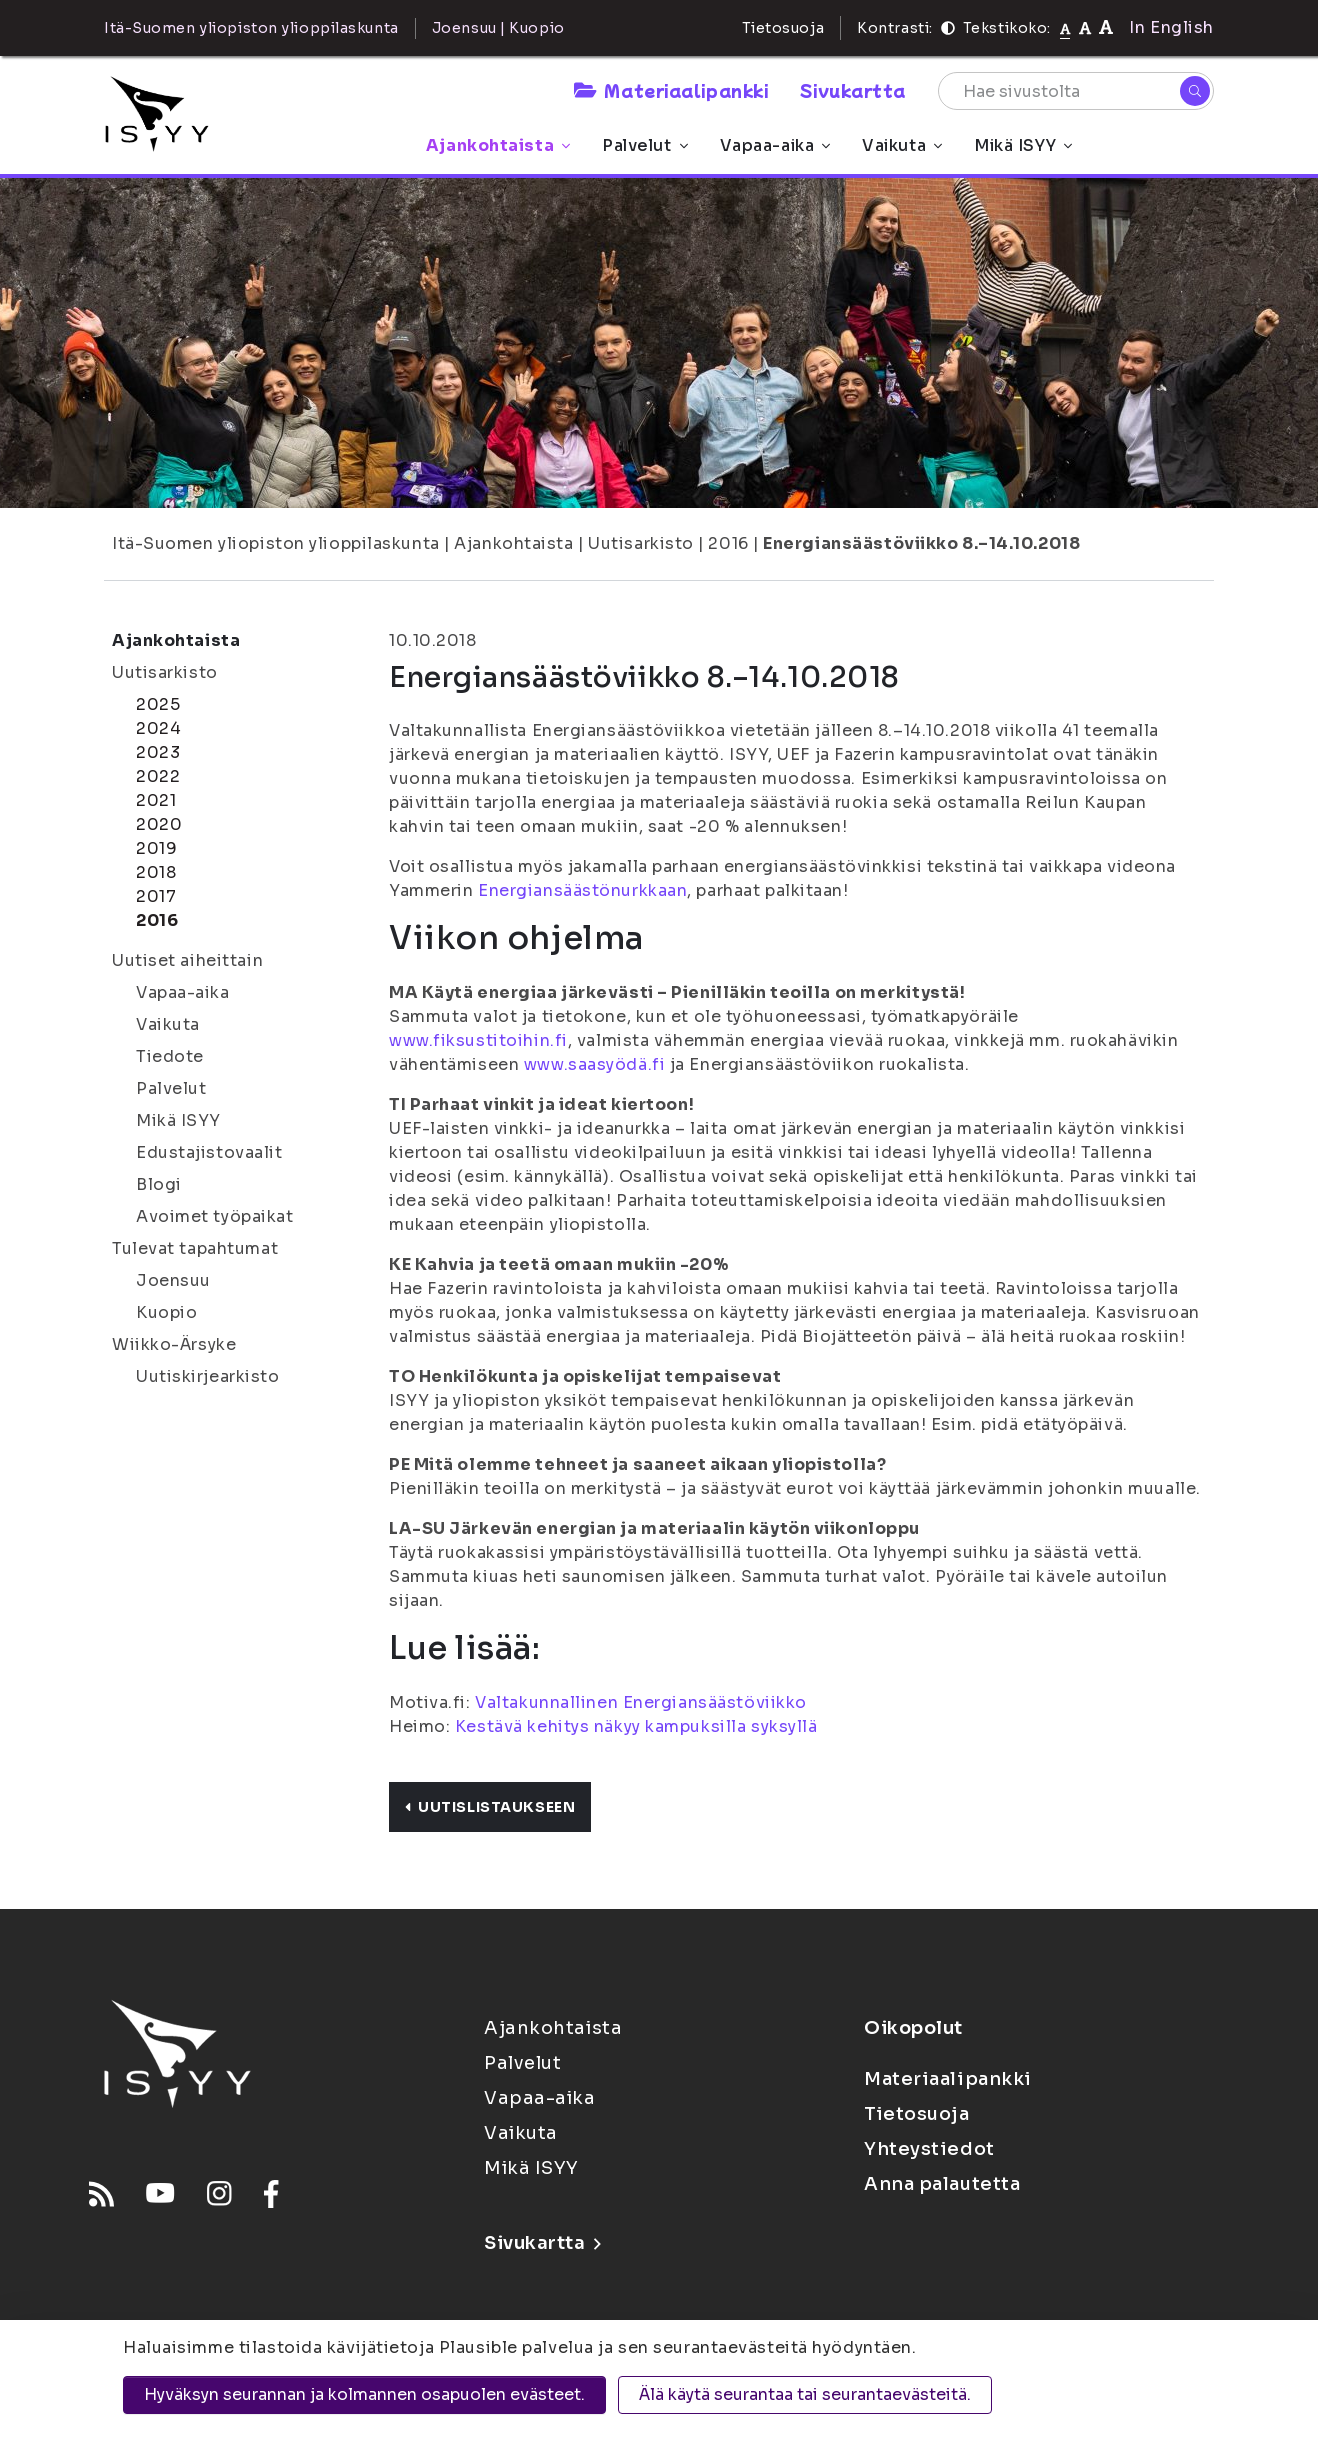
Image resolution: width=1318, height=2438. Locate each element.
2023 (158, 752)
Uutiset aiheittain (187, 960)
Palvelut (644, 145)
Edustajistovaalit (209, 1152)
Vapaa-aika (775, 145)
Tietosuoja (783, 28)
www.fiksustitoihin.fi (478, 1040)
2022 (158, 776)
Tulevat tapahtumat (195, 1248)
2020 (159, 824)
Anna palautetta (942, 2184)
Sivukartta (853, 90)
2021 (156, 800)
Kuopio (166, 1312)
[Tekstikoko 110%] (1085, 27)
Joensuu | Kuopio (498, 28)
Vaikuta (902, 145)
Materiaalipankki (671, 90)
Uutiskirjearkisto (208, 1376)
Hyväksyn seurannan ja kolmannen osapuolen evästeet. (364, 2394)
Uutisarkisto (641, 543)
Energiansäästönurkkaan (582, 890)
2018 (156, 872)
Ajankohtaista (498, 145)
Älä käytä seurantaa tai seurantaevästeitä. (805, 2394)
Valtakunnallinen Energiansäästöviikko (641, 1702)
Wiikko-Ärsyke (174, 1344)
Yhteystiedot (929, 2149)
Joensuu (173, 1280)
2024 (158, 728)
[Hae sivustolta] (1076, 91)
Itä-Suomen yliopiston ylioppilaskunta (276, 543)
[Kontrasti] (948, 28)
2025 (158, 704)
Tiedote (170, 1056)
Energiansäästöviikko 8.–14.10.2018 (921, 543)
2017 (156, 896)
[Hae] (1195, 91)
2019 (156, 848)
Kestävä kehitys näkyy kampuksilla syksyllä (636, 1726)
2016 (728, 543)
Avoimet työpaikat (215, 1216)
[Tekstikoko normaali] (1065, 28)
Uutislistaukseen (490, 1807)
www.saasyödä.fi (594, 1064)
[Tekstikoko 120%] (1106, 27)
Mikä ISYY (1023, 145)
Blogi (159, 1184)
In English (1171, 27)
